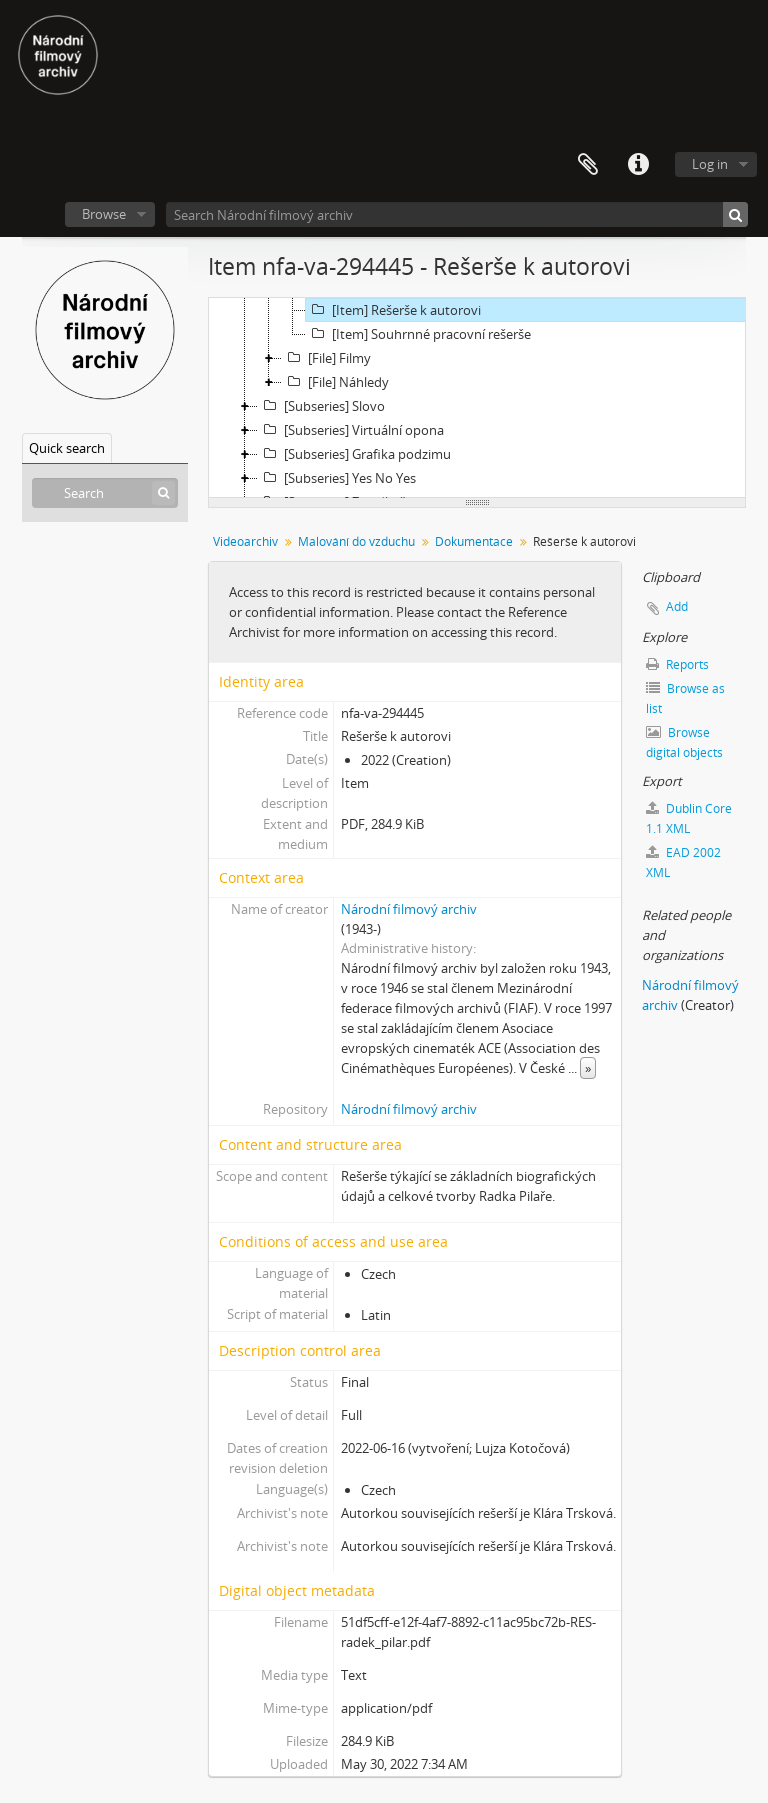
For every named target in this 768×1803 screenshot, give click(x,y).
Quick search (67, 448)
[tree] (477, 398)
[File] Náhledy (335, 382)
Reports (677, 664)
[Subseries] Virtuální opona (351, 430)
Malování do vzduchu (356, 541)
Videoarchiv (245, 541)
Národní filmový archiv (409, 909)
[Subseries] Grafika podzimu (354, 454)
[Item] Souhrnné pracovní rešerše (418, 334)
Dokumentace (474, 541)
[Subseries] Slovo (321, 406)
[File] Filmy (326, 358)
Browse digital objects (684, 742)
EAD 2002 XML (683, 862)
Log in (710, 164)
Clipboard (588, 165)
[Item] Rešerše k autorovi (393, 310)
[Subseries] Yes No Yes (337, 478)
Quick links (638, 165)
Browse (104, 214)
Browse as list (685, 698)
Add (677, 606)
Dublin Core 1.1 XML (689, 818)
